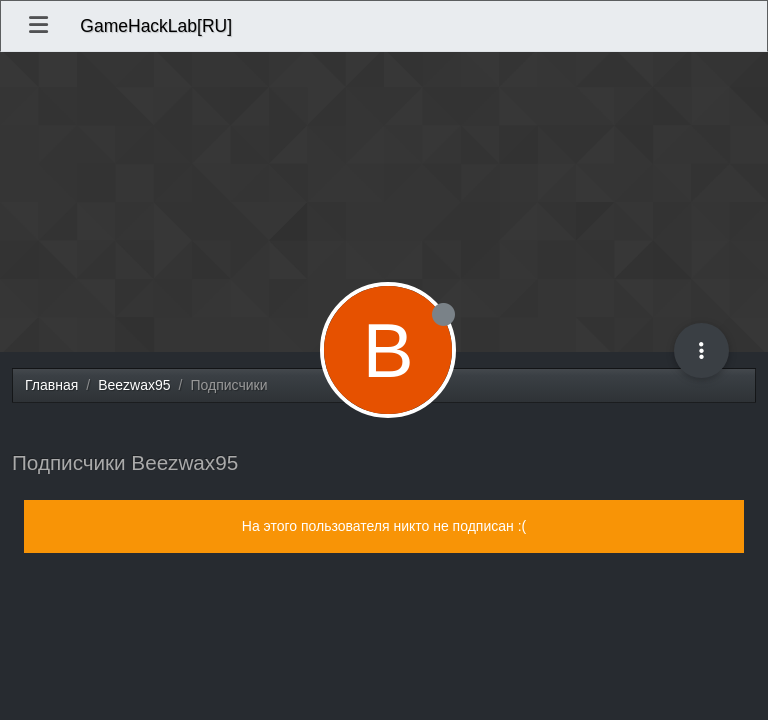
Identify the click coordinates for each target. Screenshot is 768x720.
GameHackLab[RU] (156, 26)
